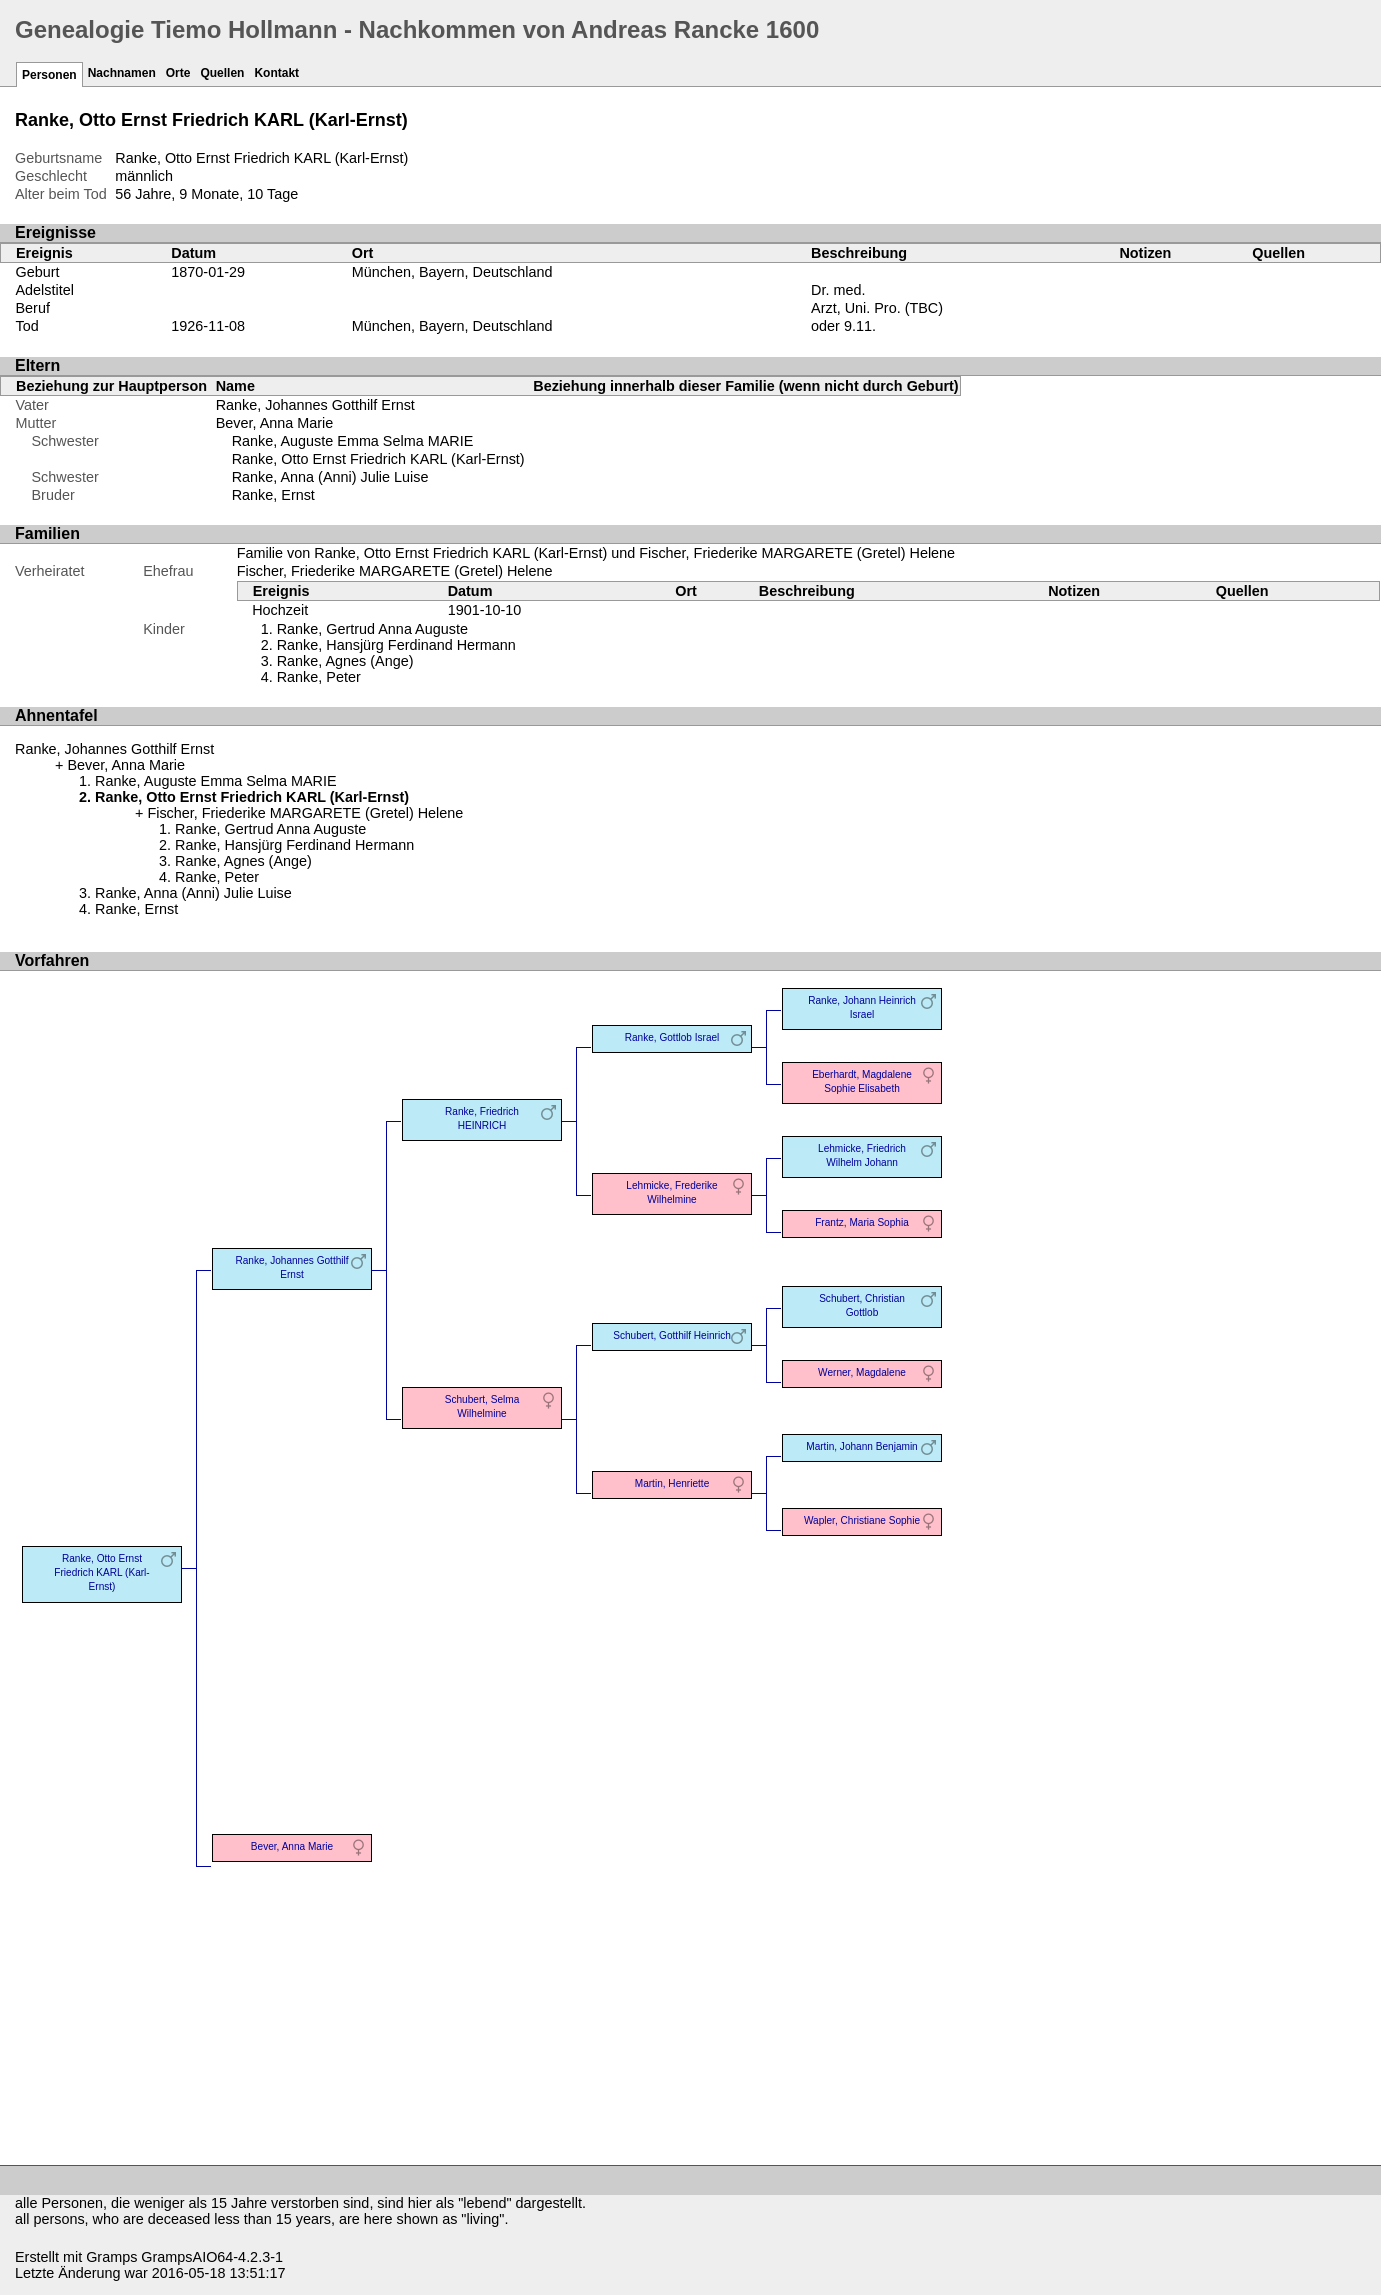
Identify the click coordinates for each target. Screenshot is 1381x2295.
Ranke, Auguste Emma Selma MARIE (353, 441)
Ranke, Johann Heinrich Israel (862, 1007)
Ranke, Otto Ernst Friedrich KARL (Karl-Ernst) (378, 459)
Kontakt (276, 73)
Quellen (222, 73)
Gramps (111, 2257)
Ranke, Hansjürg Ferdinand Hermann (396, 645)
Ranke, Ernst (273, 495)
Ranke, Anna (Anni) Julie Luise (330, 477)
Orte (178, 73)
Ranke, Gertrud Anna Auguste (372, 629)
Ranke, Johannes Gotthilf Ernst (315, 405)
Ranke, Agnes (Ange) (345, 661)
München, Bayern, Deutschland (452, 272)
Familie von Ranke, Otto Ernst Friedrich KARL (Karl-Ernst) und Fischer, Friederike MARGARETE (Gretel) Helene (596, 553)
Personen (49, 75)
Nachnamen (122, 73)
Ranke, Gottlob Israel (672, 1037)
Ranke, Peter (319, 677)
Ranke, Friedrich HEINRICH (482, 1118)
